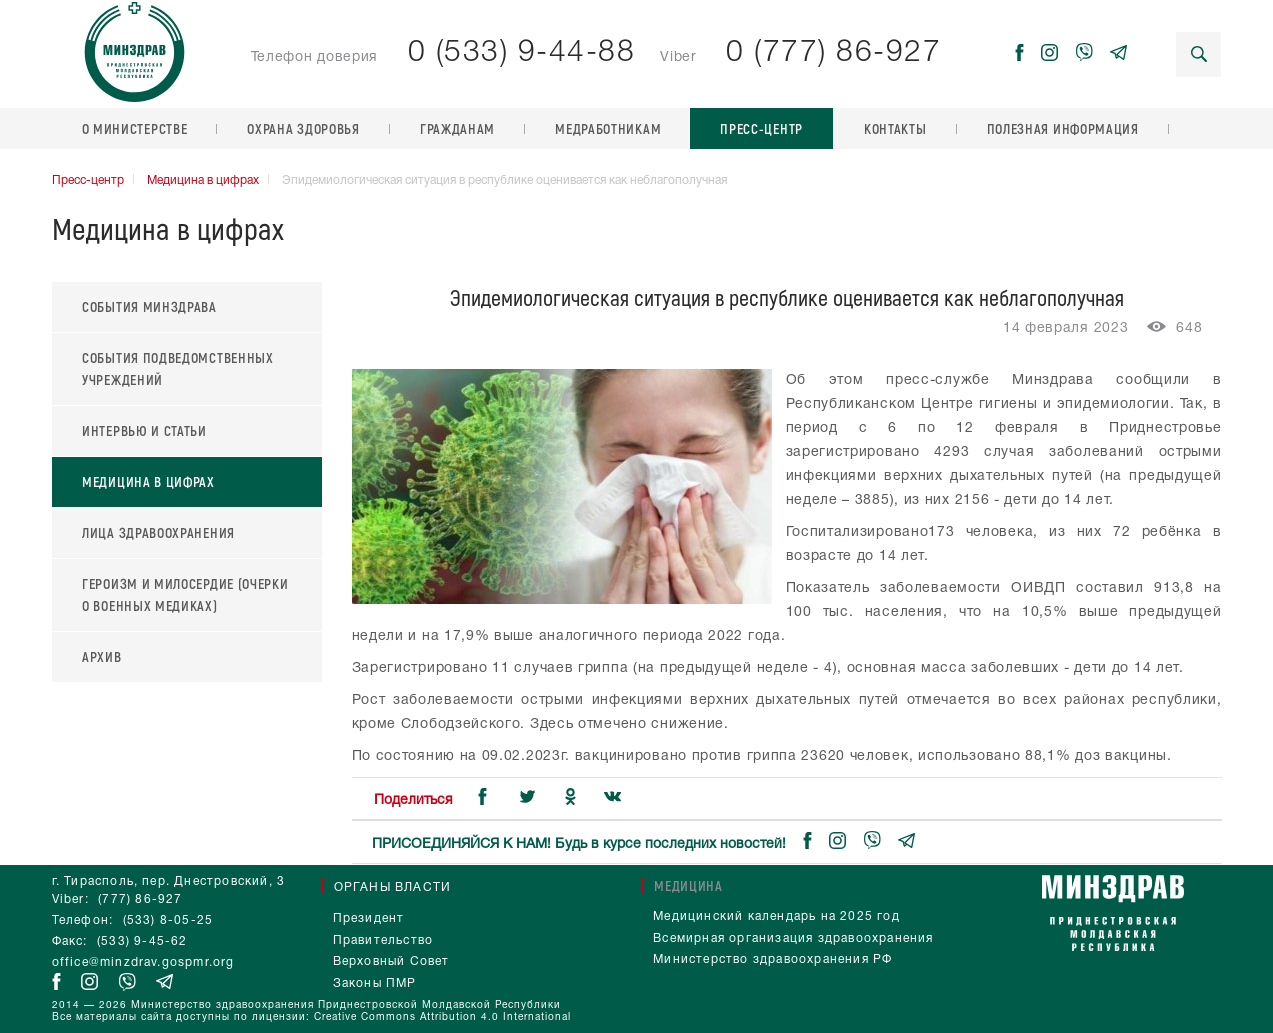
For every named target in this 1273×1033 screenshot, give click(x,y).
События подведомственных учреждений (178, 368)
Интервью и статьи (144, 430)
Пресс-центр (761, 128)
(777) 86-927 (140, 899)
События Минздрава (149, 306)
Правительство (383, 940)
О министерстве (135, 128)
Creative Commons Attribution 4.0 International (442, 1017)
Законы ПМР (375, 983)
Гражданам (457, 128)
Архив (102, 656)
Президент (369, 918)
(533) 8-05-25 (168, 920)
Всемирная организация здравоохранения (793, 938)
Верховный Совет (391, 961)
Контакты (895, 128)
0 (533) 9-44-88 (522, 53)
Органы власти (393, 887)
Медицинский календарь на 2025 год (776, 916)
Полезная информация (1063, 128)
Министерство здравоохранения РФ (772, 959)
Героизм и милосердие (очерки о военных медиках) (185, 594)
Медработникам (608, 128)
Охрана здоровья (303, 128)
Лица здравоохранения (158, 532)
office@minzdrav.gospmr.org (143, 962)
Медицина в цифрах (203, 180)
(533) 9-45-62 (142, 941)
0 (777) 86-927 (833, 53)
